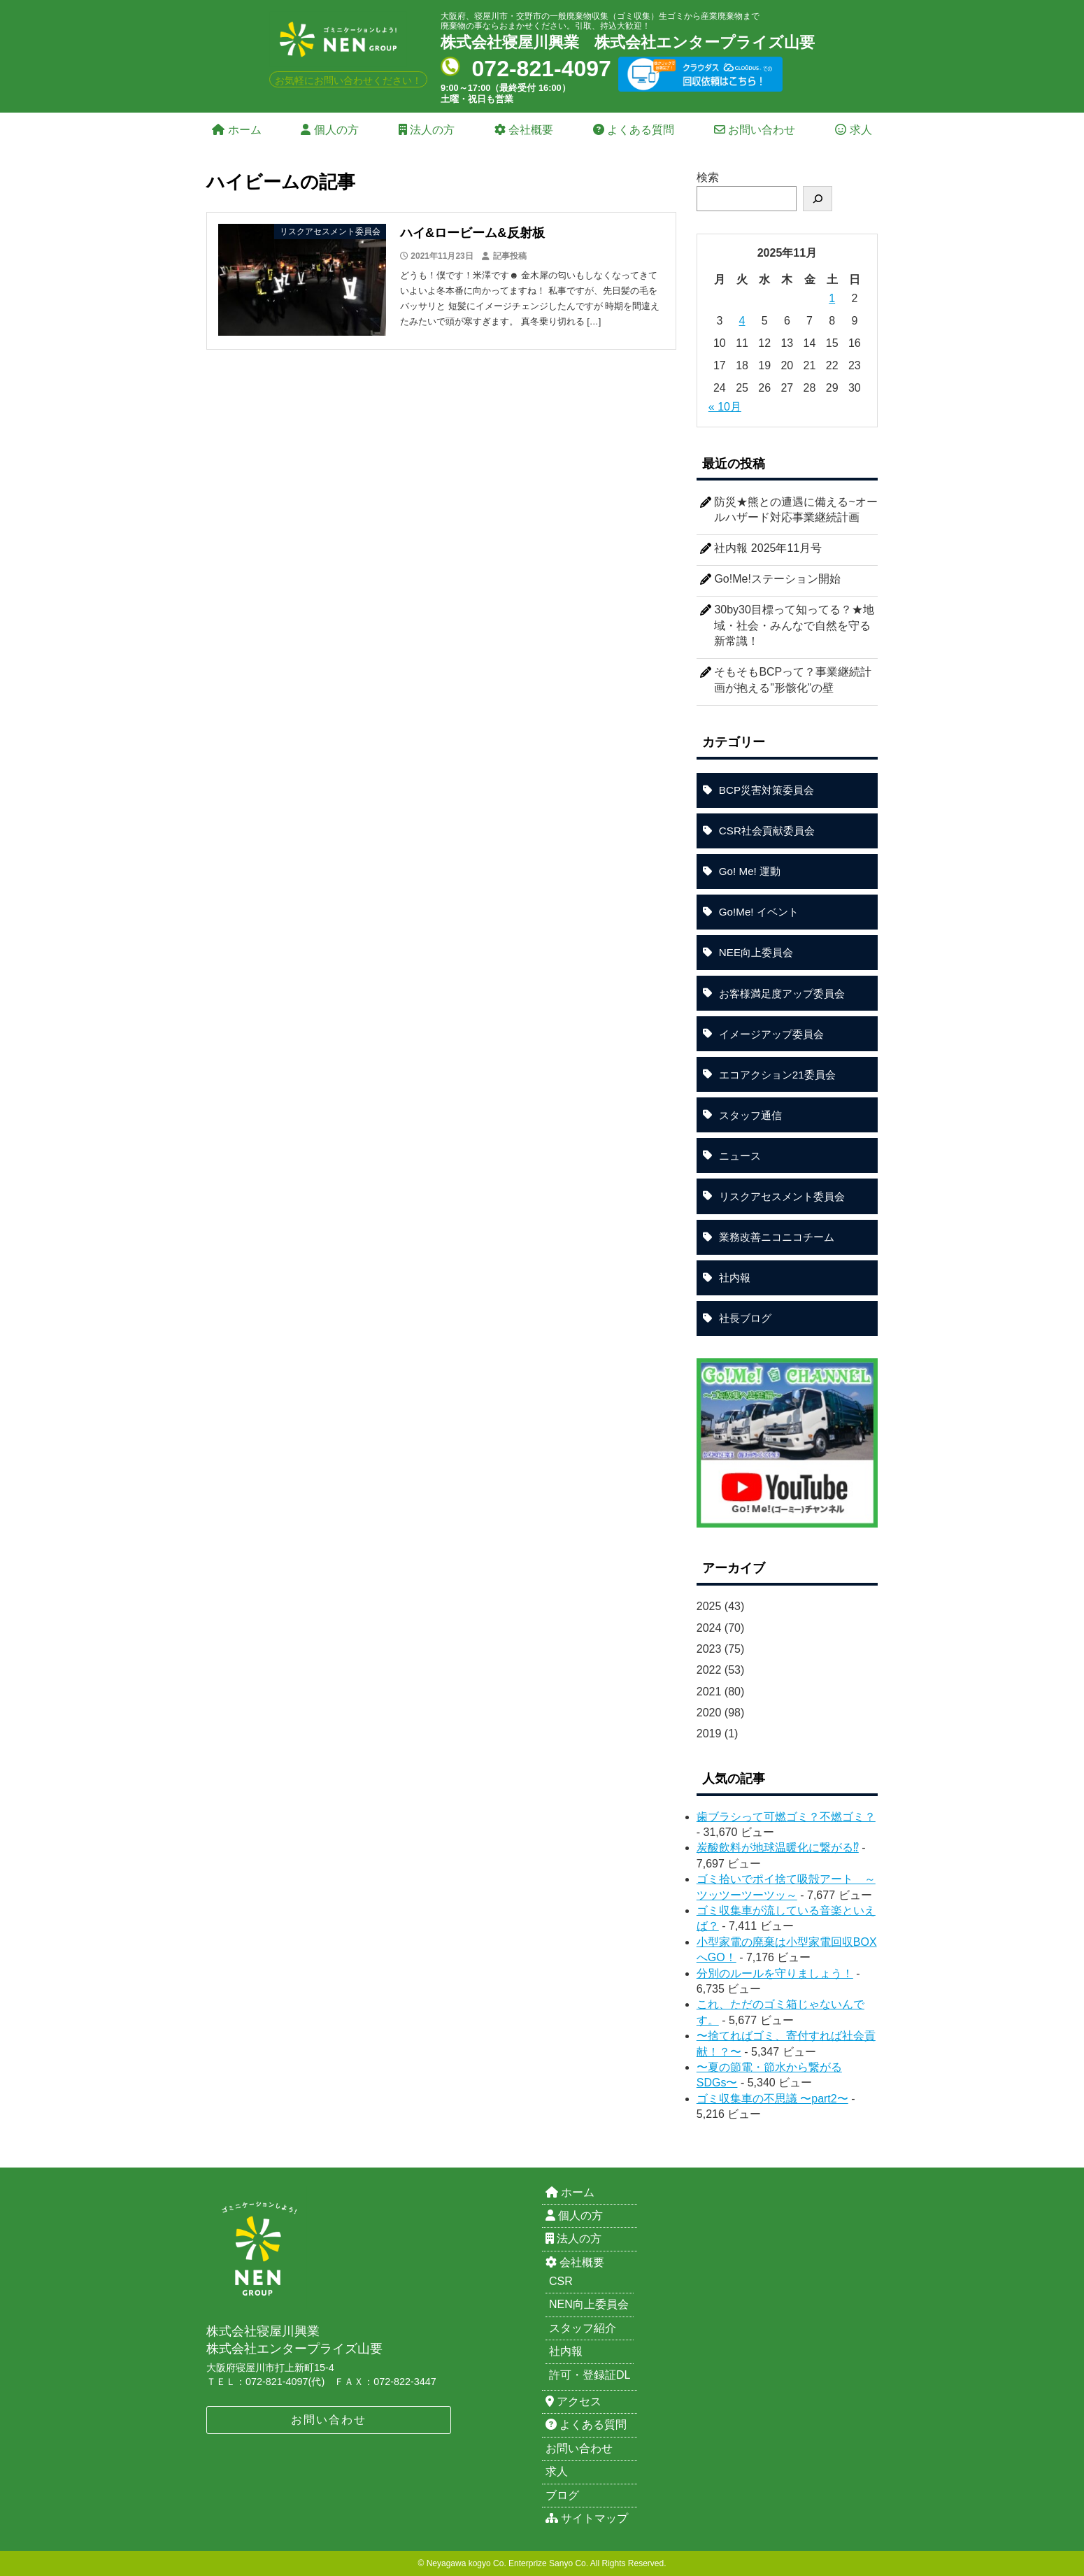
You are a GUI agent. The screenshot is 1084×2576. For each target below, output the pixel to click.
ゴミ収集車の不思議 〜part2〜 (772, 2099)
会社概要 (523, 130)
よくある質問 (633, 130)
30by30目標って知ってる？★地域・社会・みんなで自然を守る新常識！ (794, 625)
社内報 (734, 1277)
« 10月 (724, 407)
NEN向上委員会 (589, 2304)
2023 (709, 1649)
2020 (709, 1712)
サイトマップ (586, 2518)
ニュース (740, 1156)
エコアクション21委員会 (777, 1075)
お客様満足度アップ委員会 (782, 993)
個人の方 (329, 130)
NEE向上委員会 (756, 952)
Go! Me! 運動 (749, 871)
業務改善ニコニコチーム (776, 1237)
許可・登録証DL (589, 2375)
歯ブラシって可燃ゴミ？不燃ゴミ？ (786, 1817)
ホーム (236, 130)
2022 (709, 1670)
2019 (709, 1733)
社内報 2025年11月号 (768, 548)
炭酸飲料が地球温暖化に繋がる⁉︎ (778, 1847)
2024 (709, 1628)
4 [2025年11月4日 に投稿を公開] (742, 321)
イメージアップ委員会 (771, 1034)
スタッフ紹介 (582, 2328)
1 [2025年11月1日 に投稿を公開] (832, 298)
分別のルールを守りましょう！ (775, 1973)
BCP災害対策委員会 (766, 790)
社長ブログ (745, 1318)
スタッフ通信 (750, 1115)
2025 (709, 1606)
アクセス (573, 2401)
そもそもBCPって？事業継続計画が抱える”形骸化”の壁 (792, 679)
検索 (708, 177)
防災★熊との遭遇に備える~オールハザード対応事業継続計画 (795, 509)
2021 (709, 1692)
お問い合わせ (754, 130)
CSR (561, 2281)
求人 (853, 130)
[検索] (818, 198)
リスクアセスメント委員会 (782, 1196)
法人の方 (427, 130)
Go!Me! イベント (759, 912)
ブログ (562, 2495)
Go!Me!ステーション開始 (777, 579)
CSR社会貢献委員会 (767, 831)
